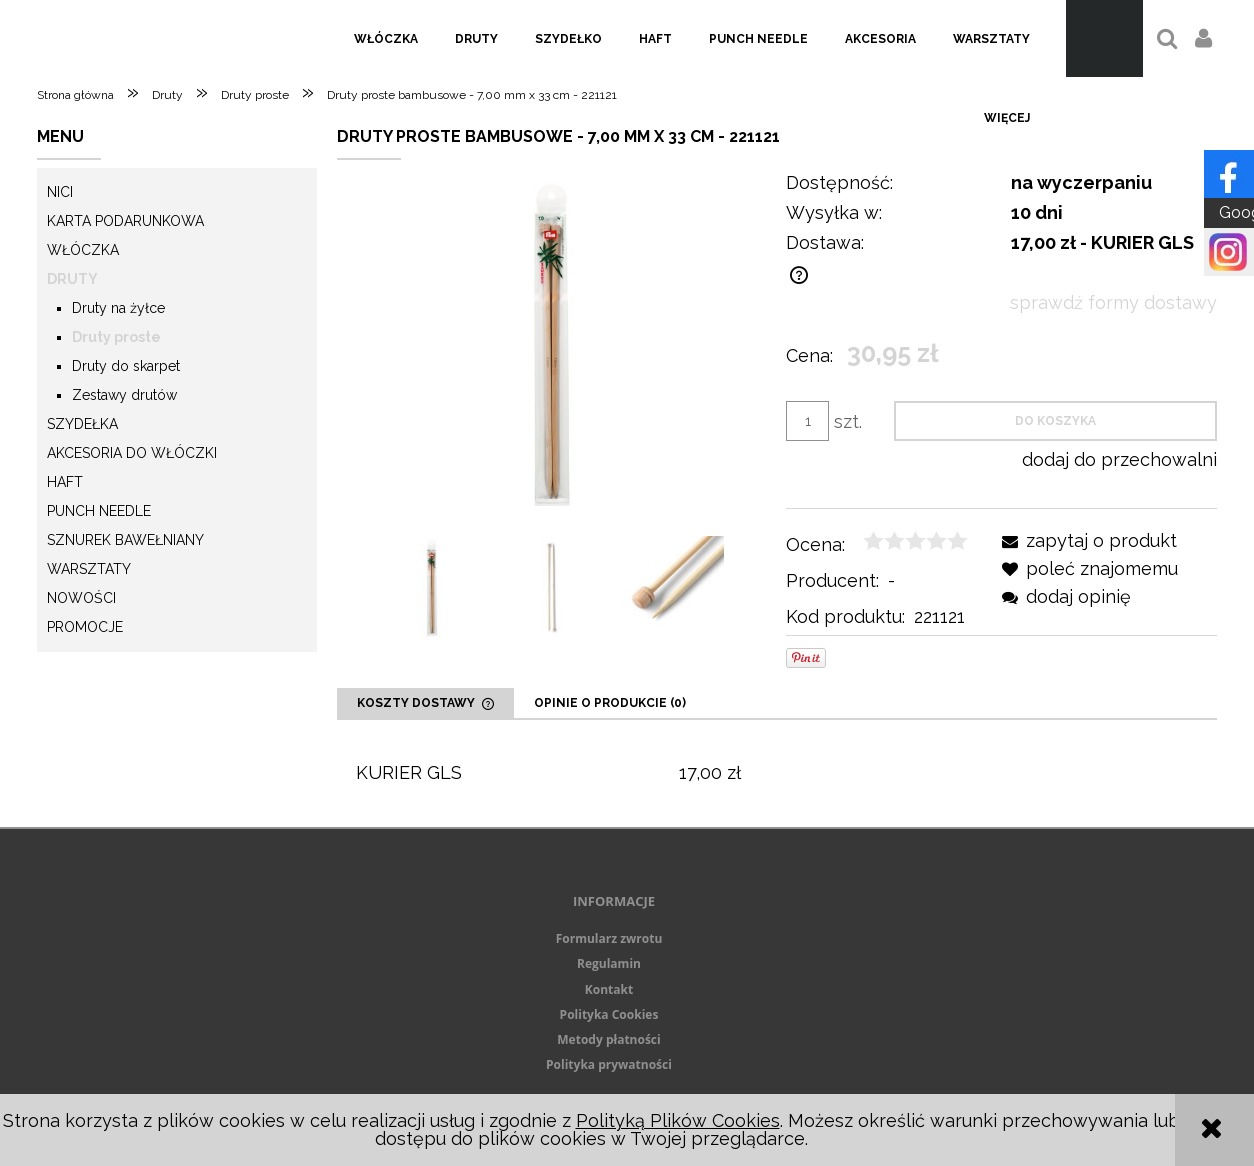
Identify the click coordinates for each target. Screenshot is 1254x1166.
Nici (60, 192)
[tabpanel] (777, 773)
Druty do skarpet (126, 366)
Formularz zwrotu (609, 938)
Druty (72, 279)
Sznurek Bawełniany (125, 540)
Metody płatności (608, 1039)
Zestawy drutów (124, 395)
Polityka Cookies (609, 1014)
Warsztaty (89, 569)
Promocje (85, 627)
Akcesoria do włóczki (132, 453)
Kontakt (609, 989)
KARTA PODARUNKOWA (125, 221)
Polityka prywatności (609, 1064)
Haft (65, 482)
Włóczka (83, 250)
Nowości (81, 598)
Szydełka (82, 424)
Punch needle (99, 511)
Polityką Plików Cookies (678, 1120)
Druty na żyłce (118, 308)
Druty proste (116, 337)
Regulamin (609, 963)
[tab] (425, 703)
